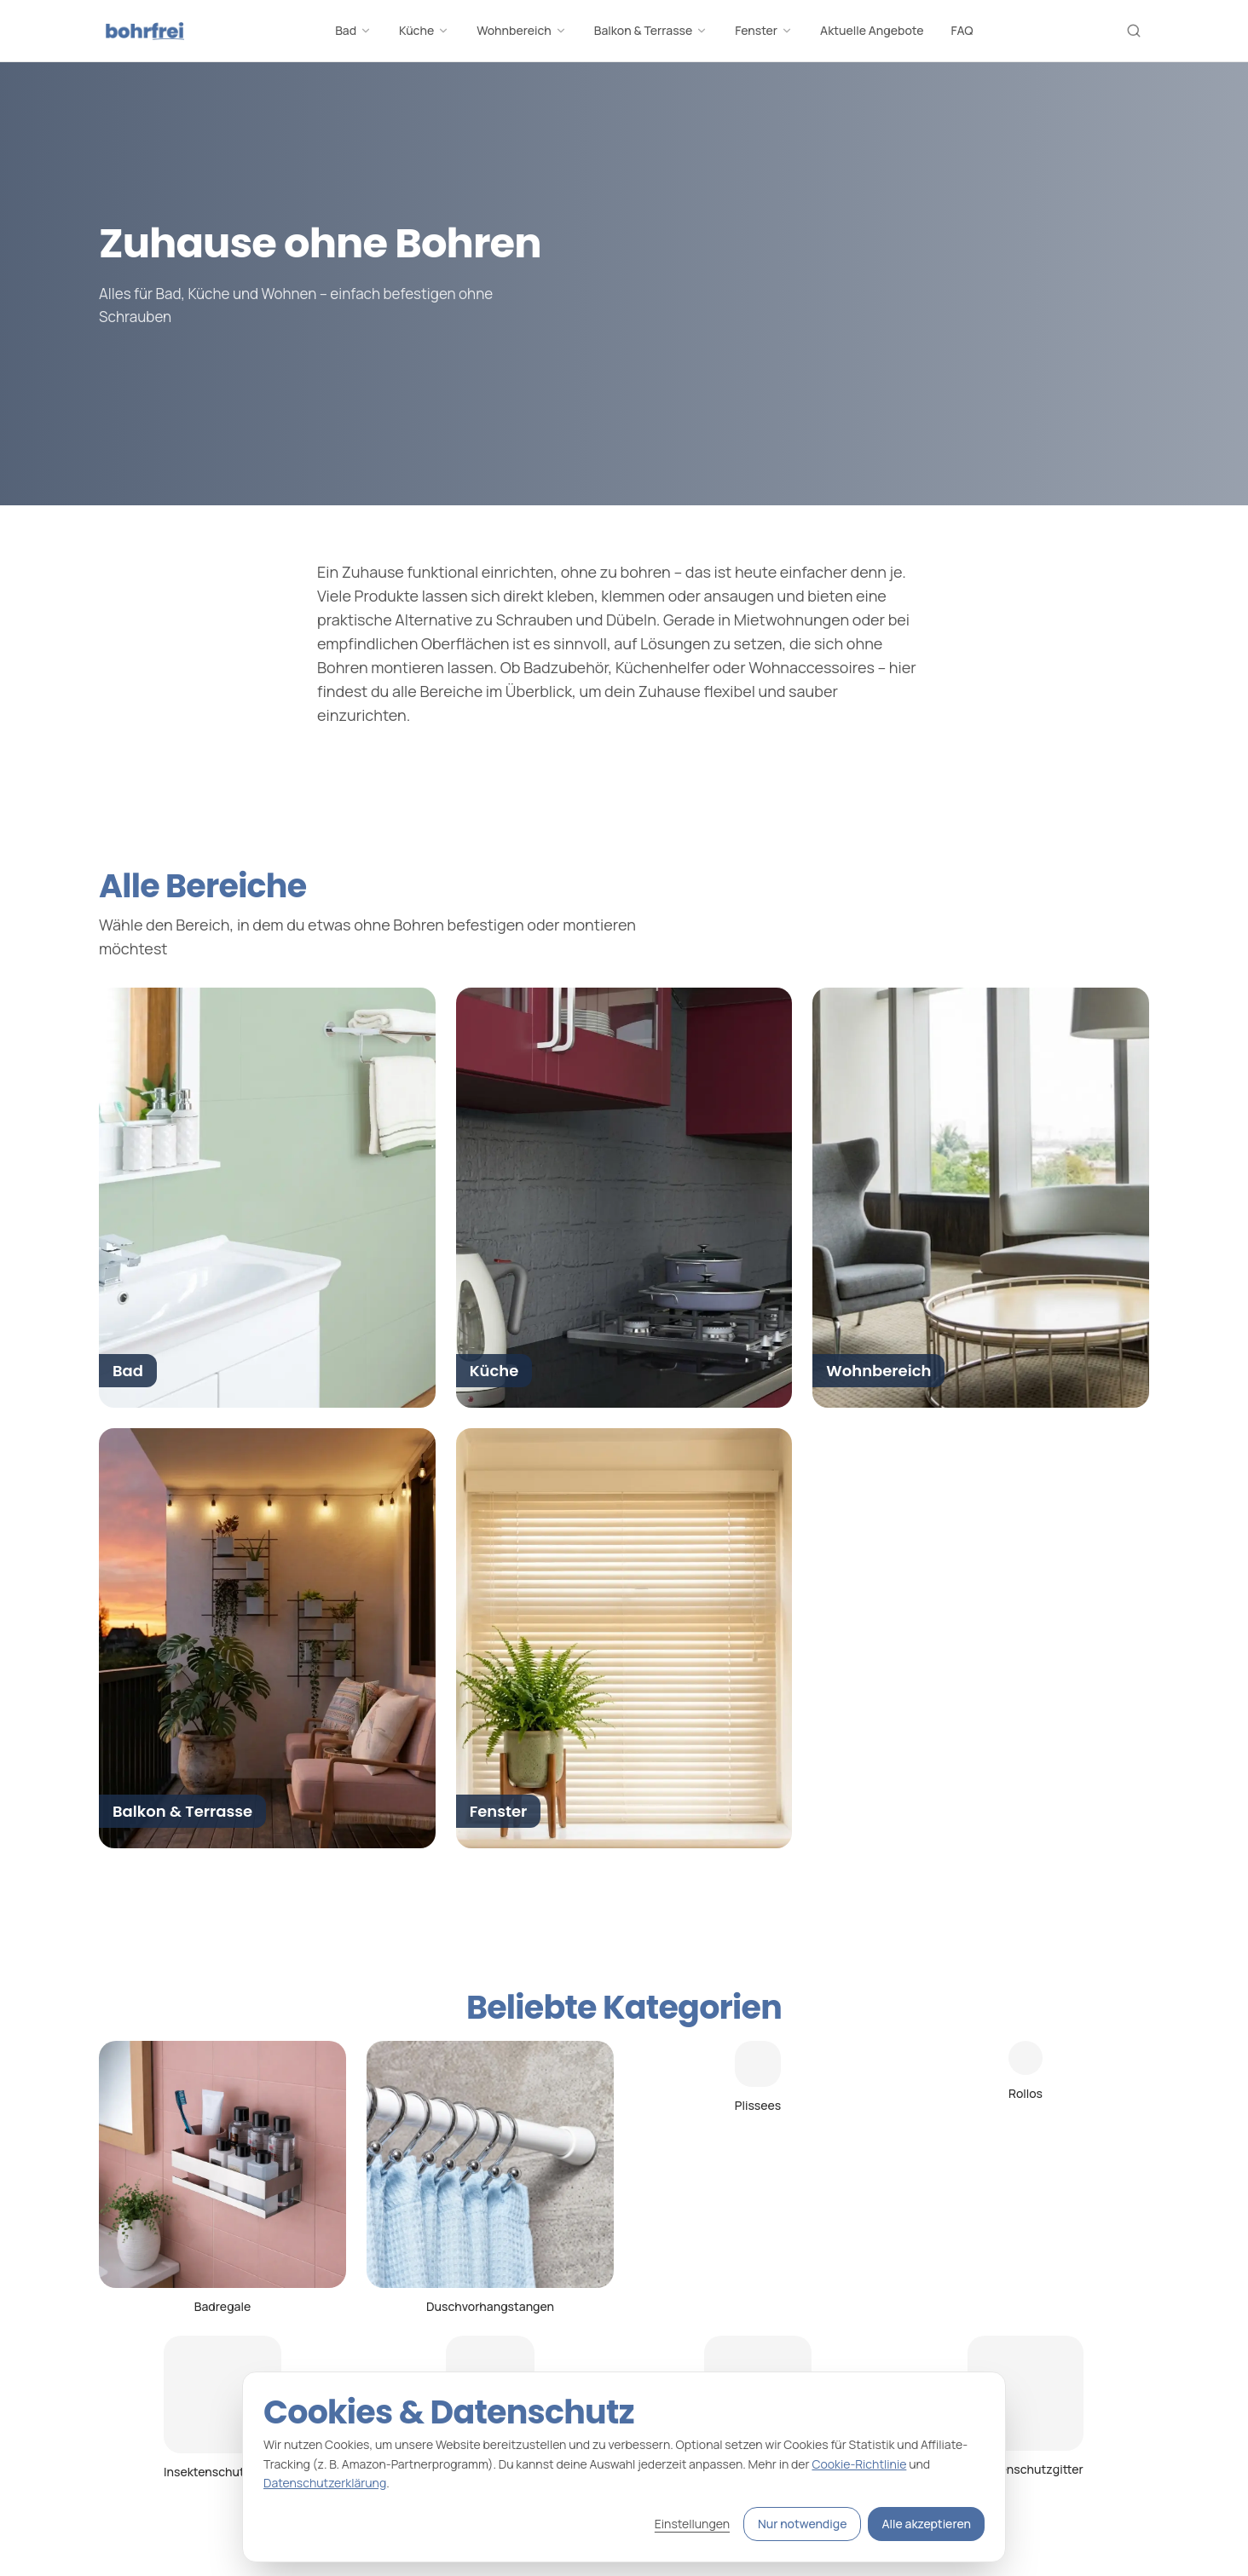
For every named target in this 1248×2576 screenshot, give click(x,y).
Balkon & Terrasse (651, 30)
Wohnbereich (522, 30)
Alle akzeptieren (926, 2523)
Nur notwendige (802, 2523)
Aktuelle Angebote (871, 30)
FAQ (962, 30)
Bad (353, 30)
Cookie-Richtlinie (859, 2464)
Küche (424, 30)
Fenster (764, 30)
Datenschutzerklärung (324, 2483)
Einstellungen (692, 2523)
